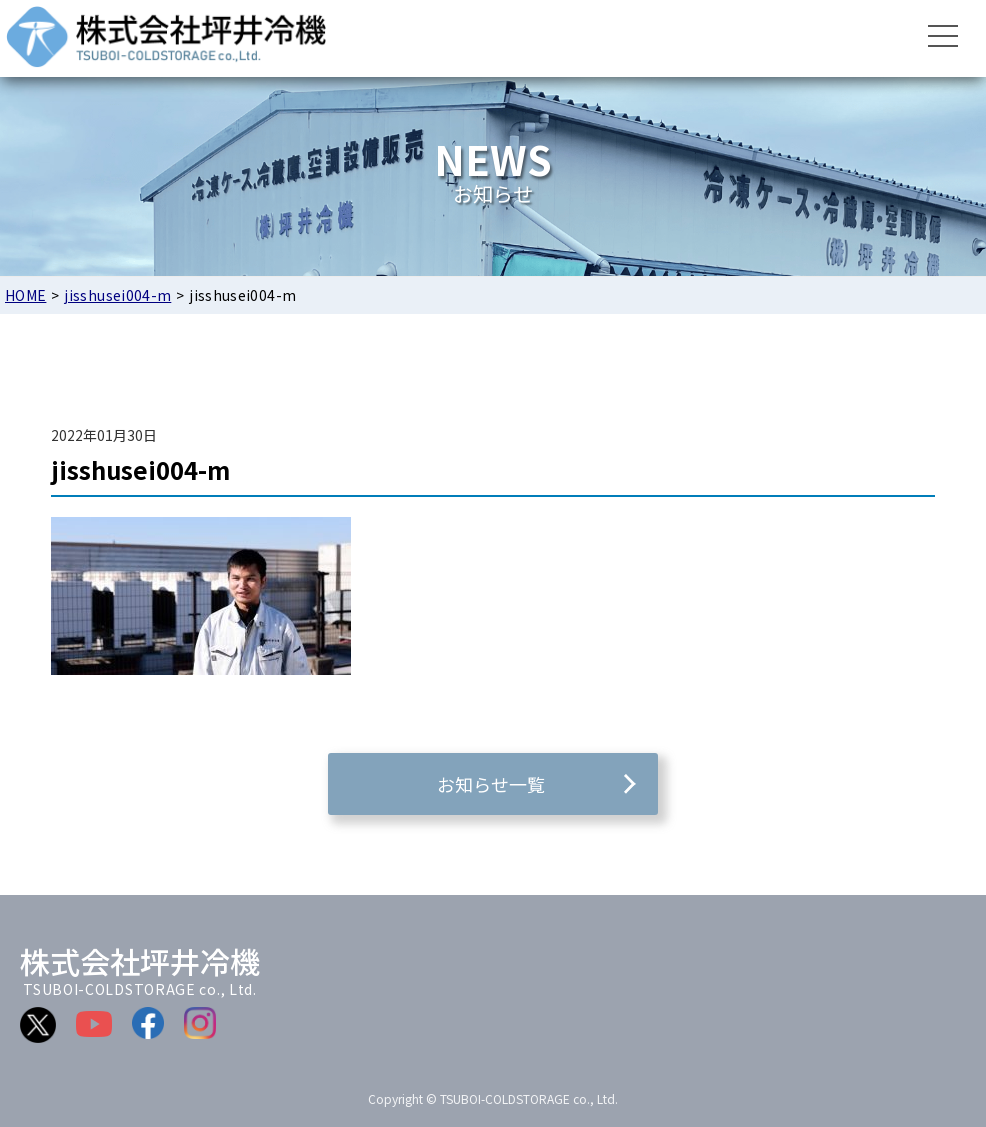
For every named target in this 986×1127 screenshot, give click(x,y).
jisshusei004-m (117, 295)
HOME (25, 295)
